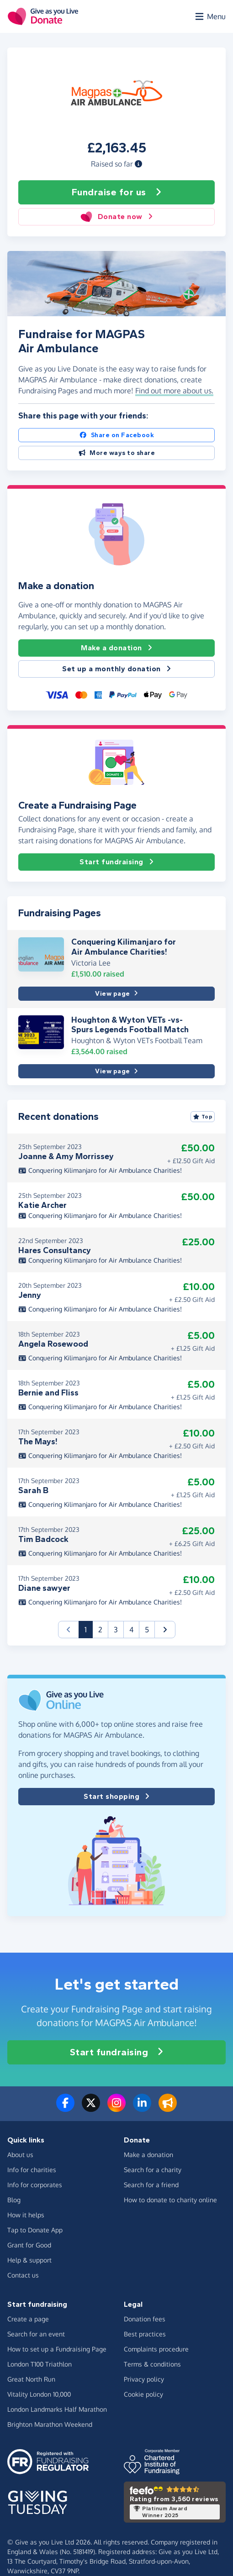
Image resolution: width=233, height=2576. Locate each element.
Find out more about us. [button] (174, 390)
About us (20, 2154)
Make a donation (116, 648)
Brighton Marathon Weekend (49, 2424)
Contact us (23, 2275)
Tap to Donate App (35, 2230)
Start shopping (116, 1796)
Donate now (116, 216)
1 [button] (89, 1629)
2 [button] (100, 1629)
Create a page (28, 2319)
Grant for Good (29, 2245)
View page (116, 993)
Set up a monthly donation (116, 669)
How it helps (25, 2215)
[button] (138, 163)
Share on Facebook (116, 435)
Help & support (29, 2260)
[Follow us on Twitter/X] (91, 2108)
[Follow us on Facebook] (65, 2108)
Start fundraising (116, 862)
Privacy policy (144, 2379)
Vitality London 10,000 (39, 2394)
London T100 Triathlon (39, 2364)
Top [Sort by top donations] (203, 1117)
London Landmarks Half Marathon (57, 2409)
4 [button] (131, 1629)
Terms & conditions (152, 2364)
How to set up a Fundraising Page (56, 2349)
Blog (14, 2200)
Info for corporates (34, 2185)
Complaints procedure (156, 2349)
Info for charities (31, 2170)
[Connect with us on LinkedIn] (142, 2108)
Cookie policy (143, 2394)
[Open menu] (210, 16)
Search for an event (36, 2334)
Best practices (145, 2334)
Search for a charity (152, 2170)
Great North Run (31, 2379)
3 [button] (116, 1629)
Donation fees (144, 2319)
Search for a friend (151, 2185)
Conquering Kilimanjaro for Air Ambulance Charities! (123, 947)
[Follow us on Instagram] (116, 2108)
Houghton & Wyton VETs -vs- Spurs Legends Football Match (130, 1025)
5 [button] (147, 1629)
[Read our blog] (168, 2108)
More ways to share (116, 453)
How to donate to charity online (170, 2200)
